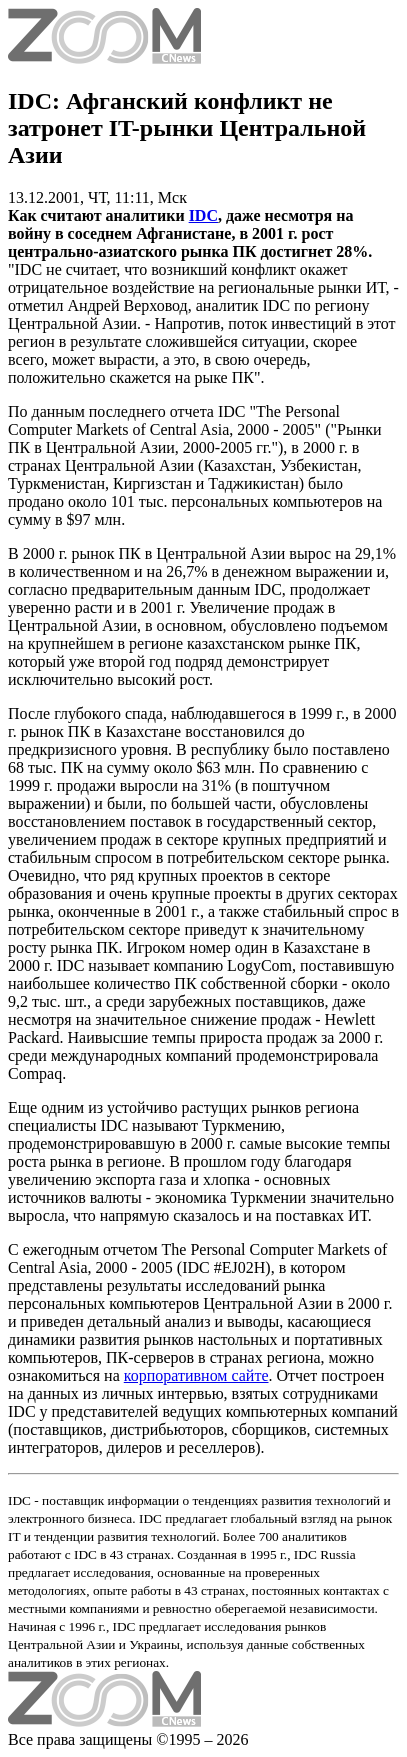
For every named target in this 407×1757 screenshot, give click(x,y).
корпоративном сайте (196, 1375)
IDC (203, 215)
